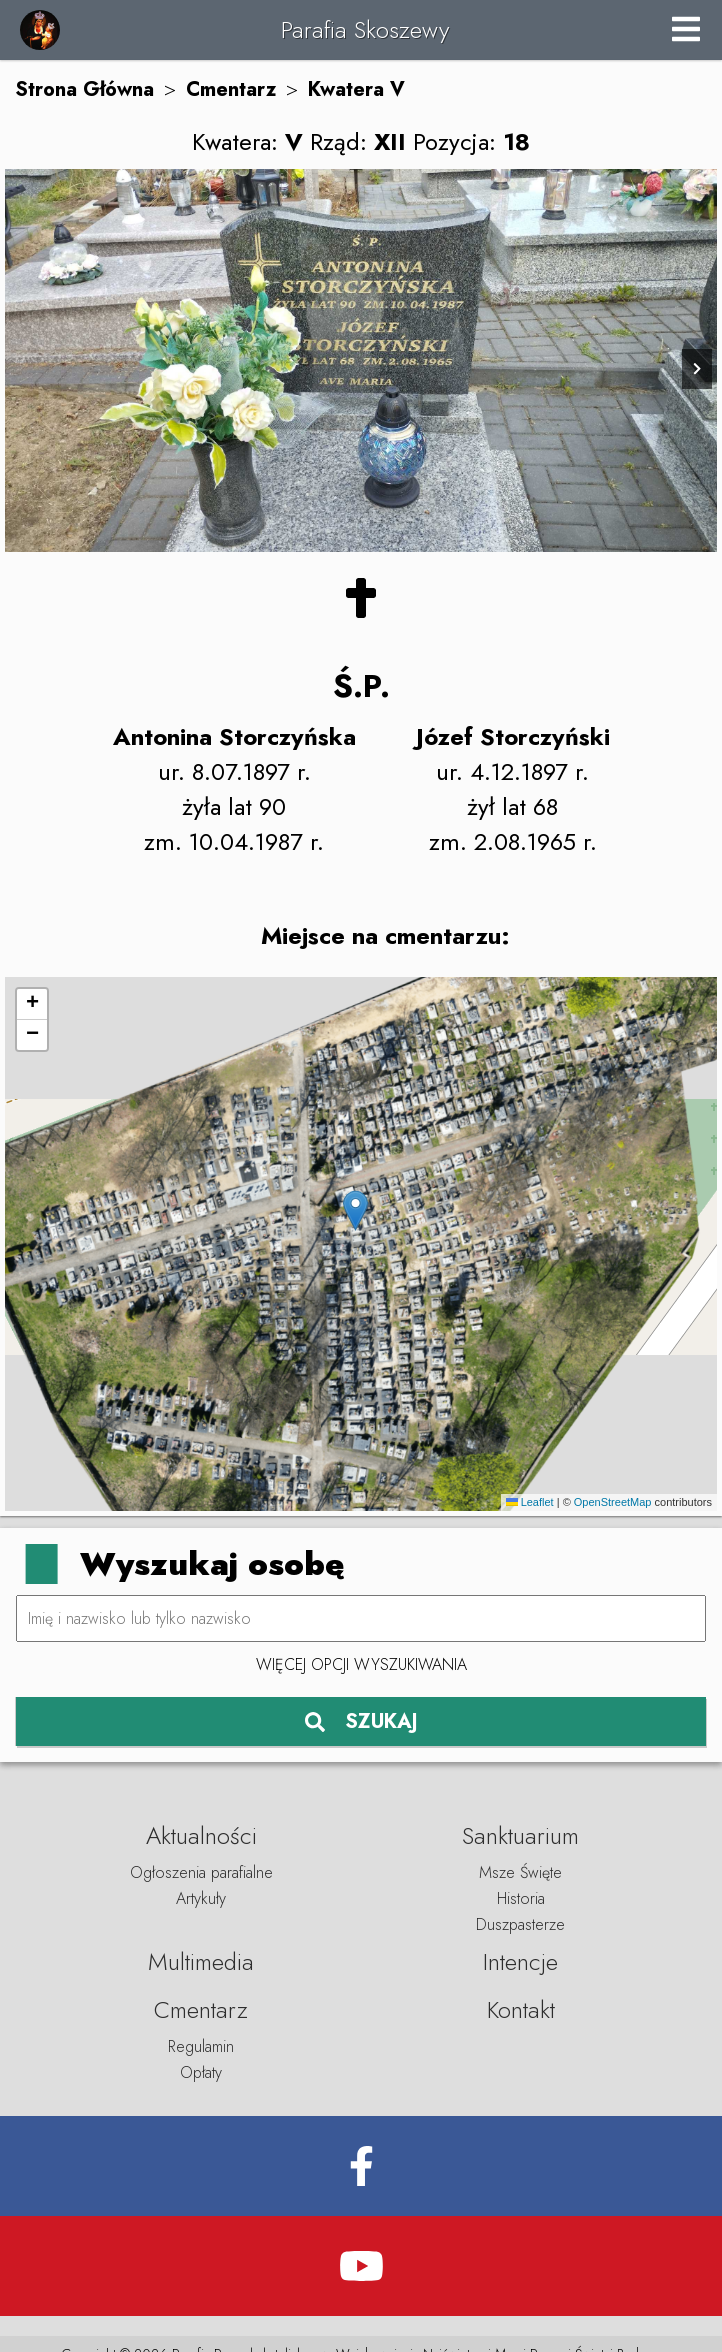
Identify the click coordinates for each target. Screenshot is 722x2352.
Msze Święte (520, 1872)
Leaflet (530, 1502)
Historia (521, 1898)
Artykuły (201, 1898)
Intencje (520, 1961)
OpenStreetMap (613, 1502)
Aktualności (201, 1835)
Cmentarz (231, 89)
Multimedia (201, 1961)
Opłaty (201, 2072)
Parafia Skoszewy (365, 29)
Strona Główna (84, 89)
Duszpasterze (520, 1924)
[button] (355, 1210)
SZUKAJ (361, 1721)
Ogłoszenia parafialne (201, 1872)
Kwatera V (356, 89)
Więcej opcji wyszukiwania (361, 1664)
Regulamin (201, 2046)
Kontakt (521, 2009)
